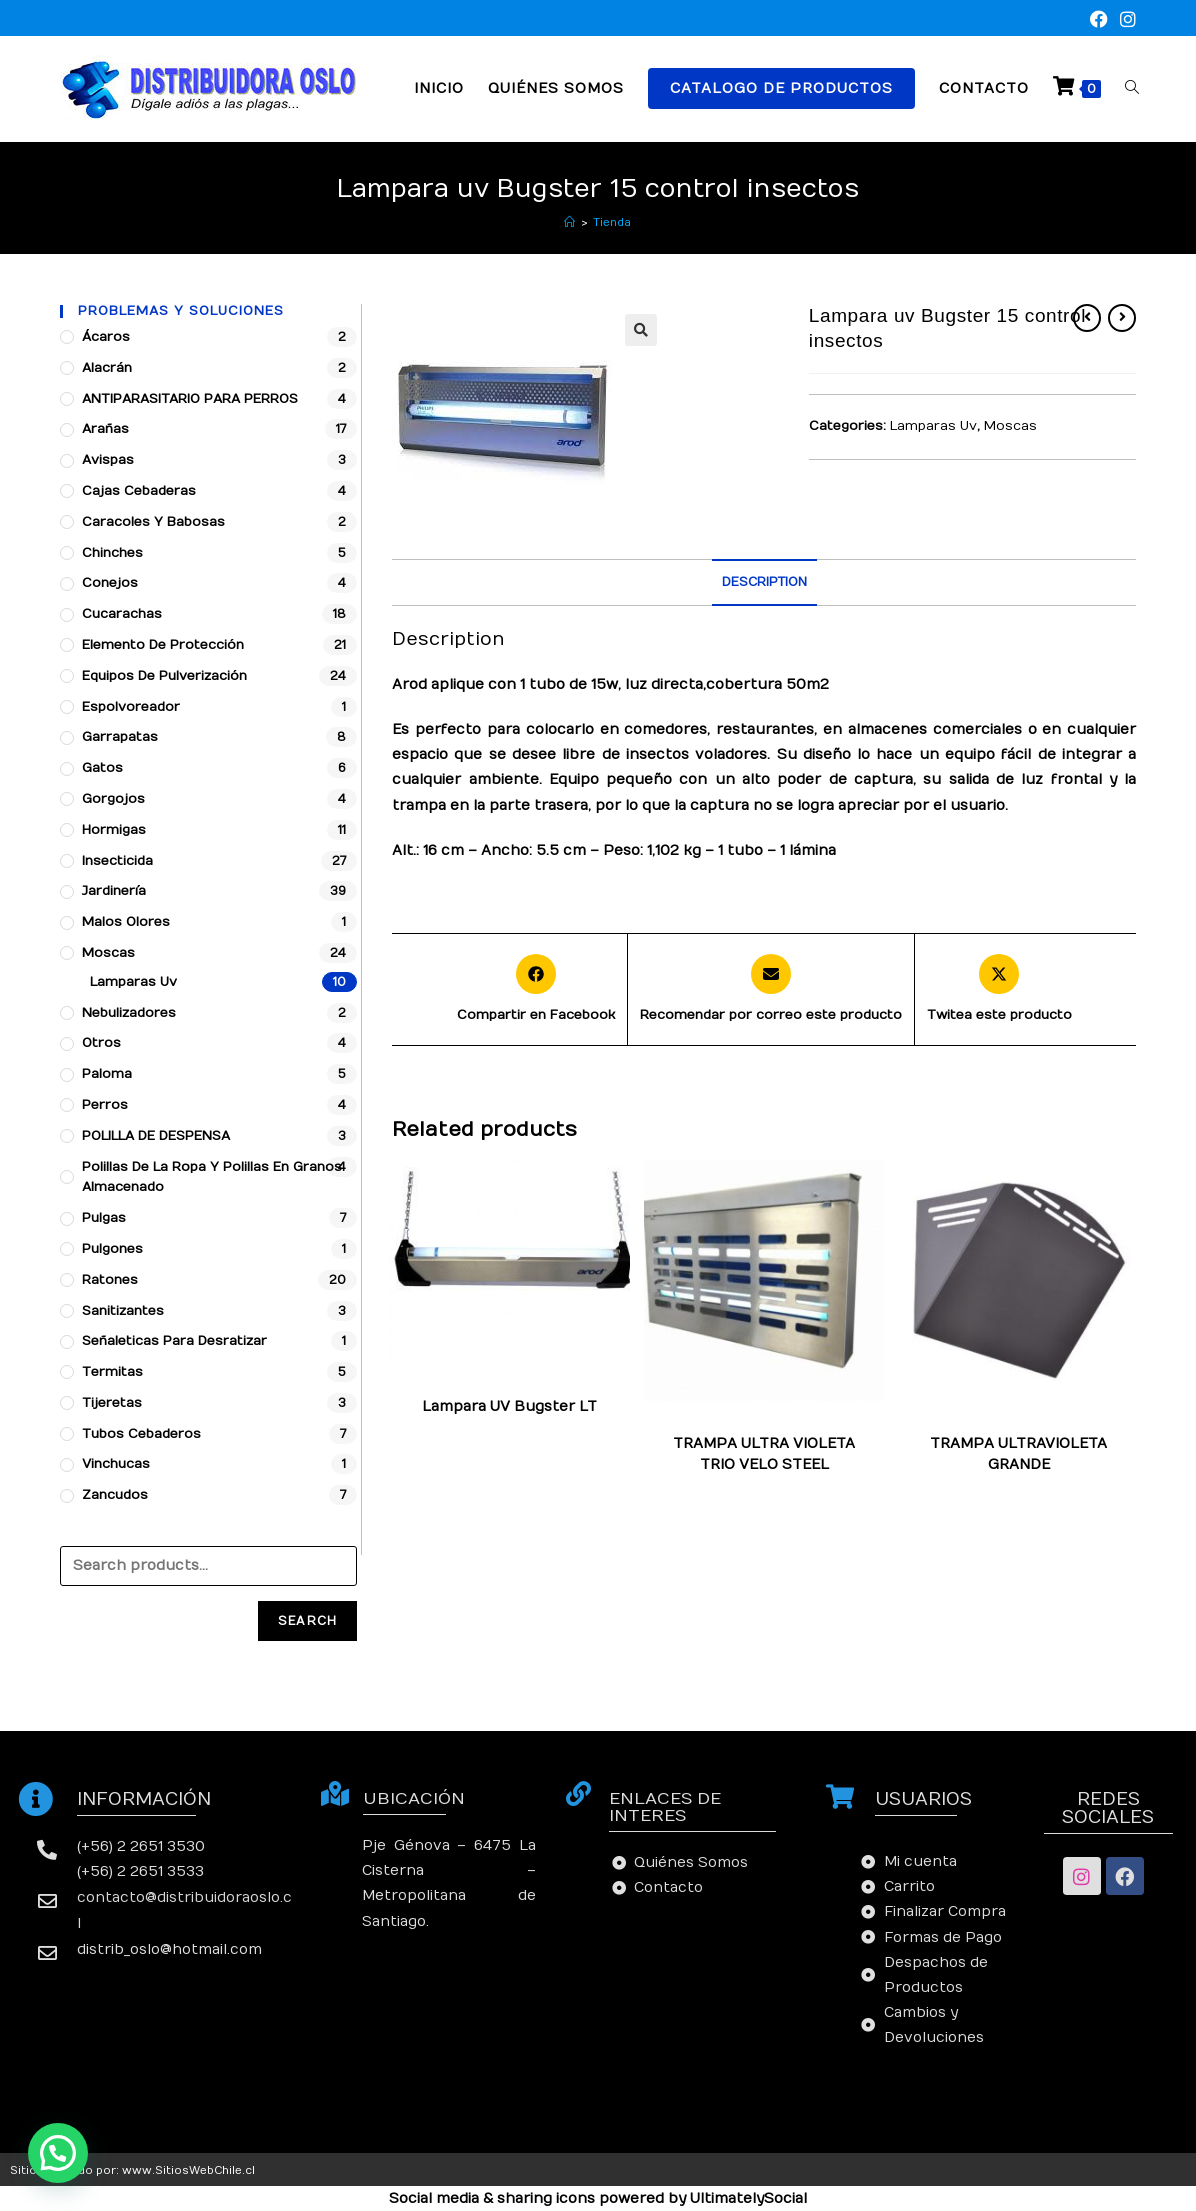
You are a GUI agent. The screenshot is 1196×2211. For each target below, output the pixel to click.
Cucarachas (122, 614)
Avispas (108, 460)
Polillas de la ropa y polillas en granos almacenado (212, 1177)
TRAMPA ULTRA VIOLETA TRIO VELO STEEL (764, 1454)
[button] (58, 2153)
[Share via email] (771, 990)
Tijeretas (112, 1403)
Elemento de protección (163, 645)
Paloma (107, 1074)
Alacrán (107, 368)
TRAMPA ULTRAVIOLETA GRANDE (1018, 1454)
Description (764, 582)
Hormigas (114, 830)
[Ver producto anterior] (1087, 318)
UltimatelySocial (748, 2198)
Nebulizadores (129, 1013)
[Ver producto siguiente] (1122, 318)
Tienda (612, 222)
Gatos (102, 768)
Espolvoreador (131, 707)
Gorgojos (113, 799)
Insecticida (117, 861)
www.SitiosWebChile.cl (188, 2170)
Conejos (110, 583)
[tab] (764, 582)
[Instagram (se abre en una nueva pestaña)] (1125, 20)
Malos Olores (126, 922)
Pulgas (104, 1218)
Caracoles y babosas (153, 522)
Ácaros (106, 337)
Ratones (110, 1280)
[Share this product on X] (999, 990)
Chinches (112, 553)
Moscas (1010, 426)
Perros (105, 1105)
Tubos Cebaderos (141, 1434)
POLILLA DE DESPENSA (156, 1136)
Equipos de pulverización (164, 676)
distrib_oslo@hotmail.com (169, 1949)
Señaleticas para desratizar (174, 1341)
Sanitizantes (123, 1311)
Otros (101, 1043)
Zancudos (115, 1495)
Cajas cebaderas (139, 491)
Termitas (112, 1372)
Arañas (105, 429)
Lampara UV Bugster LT (509, 1406)
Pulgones (112, 1249)
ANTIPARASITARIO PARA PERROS (190, 399)
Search (307, 1621)
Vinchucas (116, 1464)
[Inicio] (569, 222)
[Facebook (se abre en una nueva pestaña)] (1099, 20)
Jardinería (114, 891)
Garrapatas (120, 737)
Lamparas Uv (933, 426)
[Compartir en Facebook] (536, 990)
